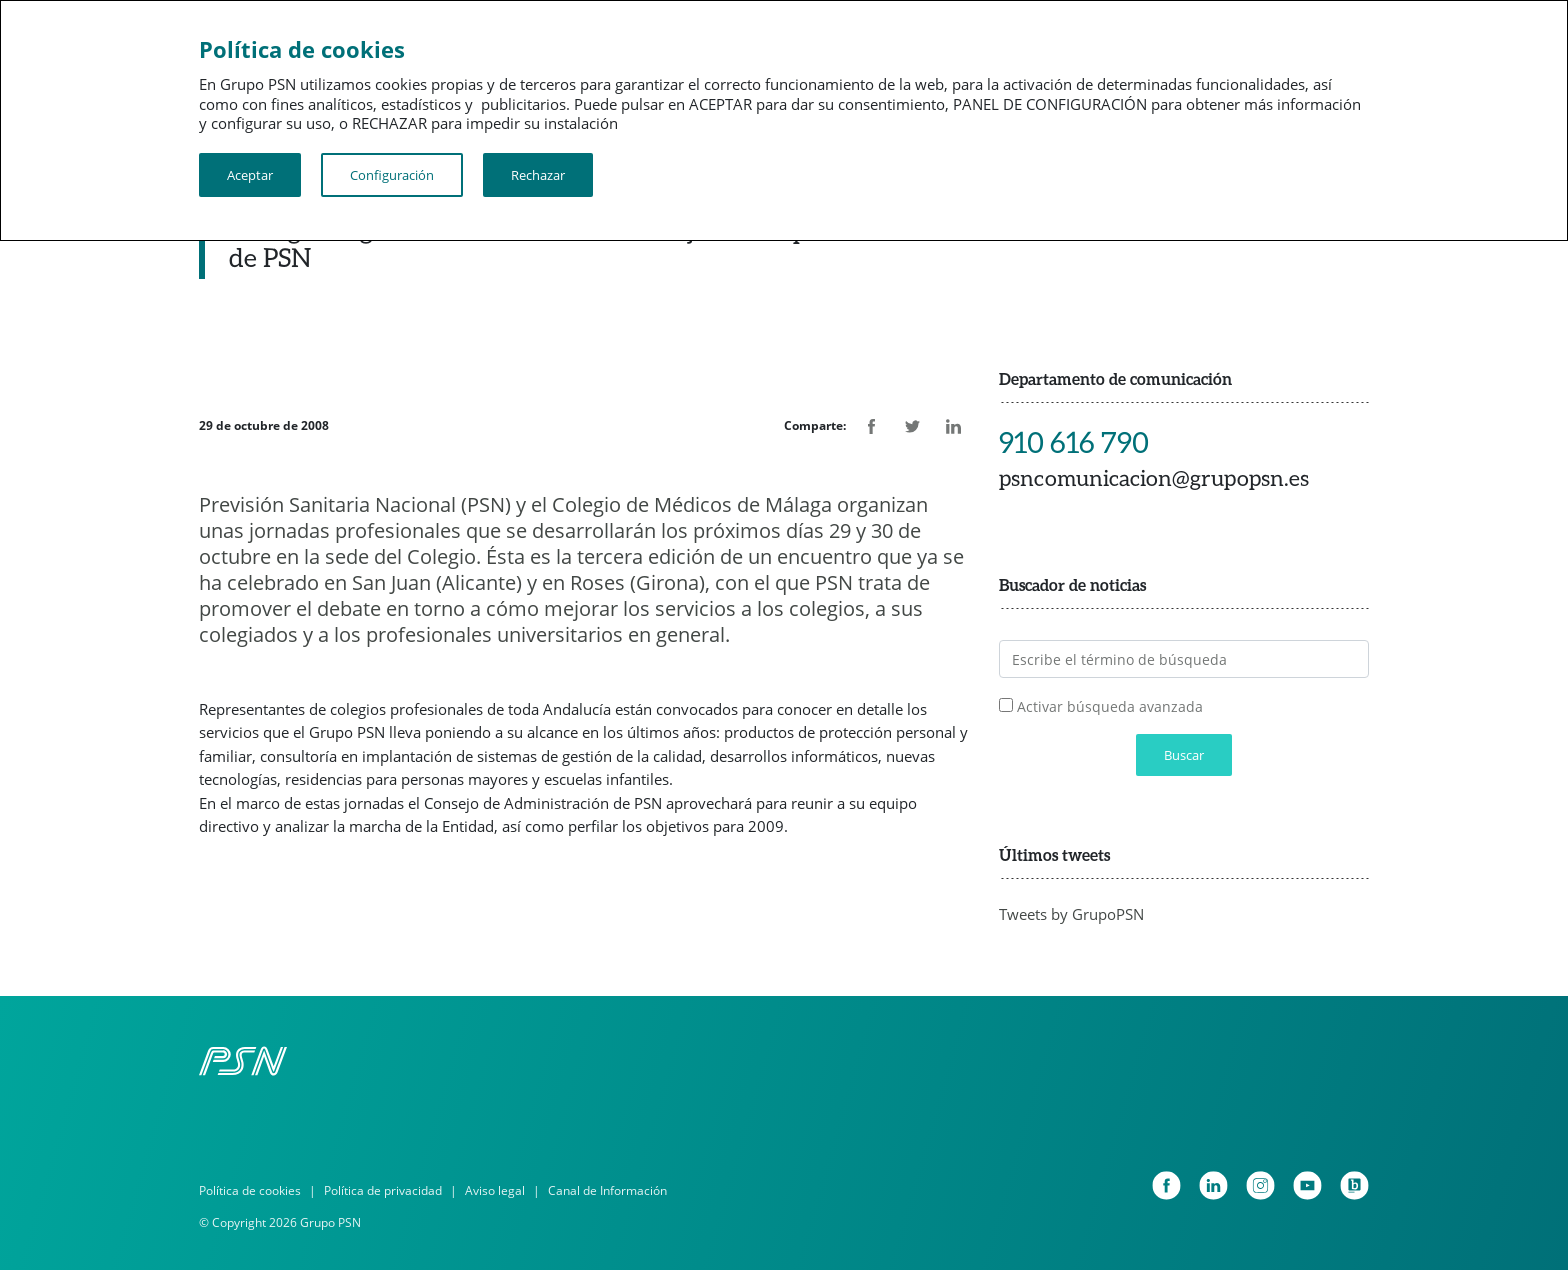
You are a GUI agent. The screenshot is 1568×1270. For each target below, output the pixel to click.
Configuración (392, 175)
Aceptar (250, 175)
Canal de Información (607, 1190)
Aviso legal (495, 1190)
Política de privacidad (383, 1190)
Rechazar (538, 175)
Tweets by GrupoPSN (1071, 914)
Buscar (1184, 755)
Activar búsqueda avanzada (1110, 706)
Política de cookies (250, 1190)
